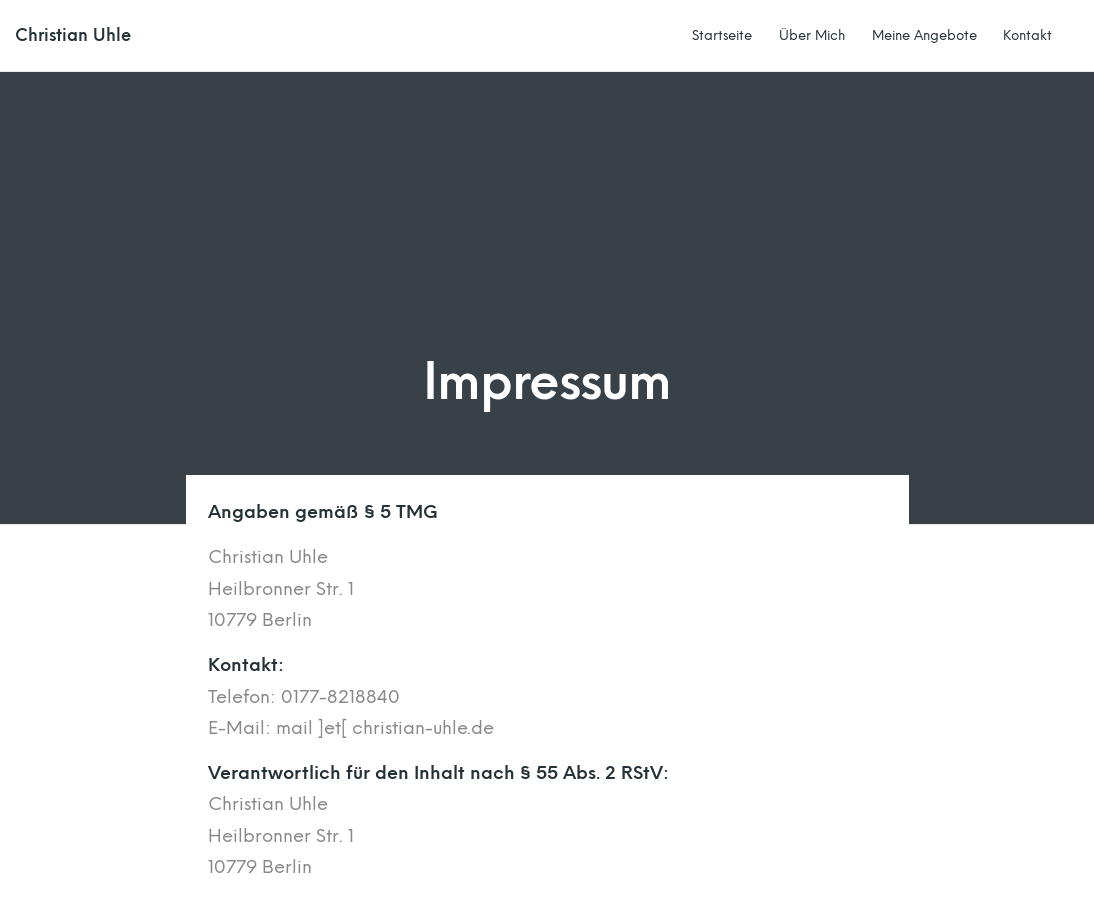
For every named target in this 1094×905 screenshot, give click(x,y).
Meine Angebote (924, 35)
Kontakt (1027, 35)
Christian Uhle (73, 35)
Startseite (722, 35)
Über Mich (812, 35)
